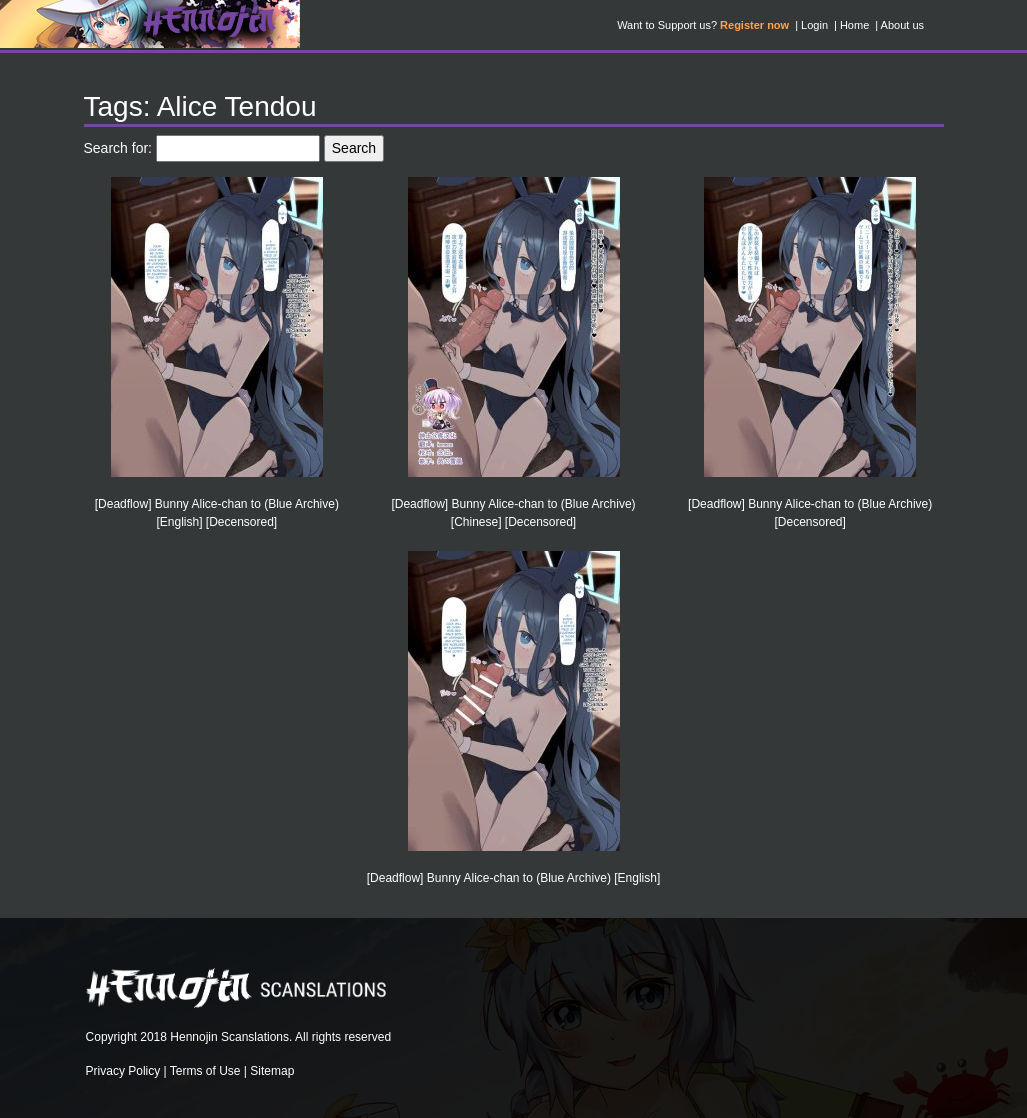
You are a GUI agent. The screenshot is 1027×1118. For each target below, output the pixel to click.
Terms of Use (205, 1071)
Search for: (118, 148)
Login (814, 25)
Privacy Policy (123, 1071)
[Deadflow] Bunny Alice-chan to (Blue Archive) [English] (513, 878)
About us (902, 25)
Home (854, 25)
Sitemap (272, 1071)
